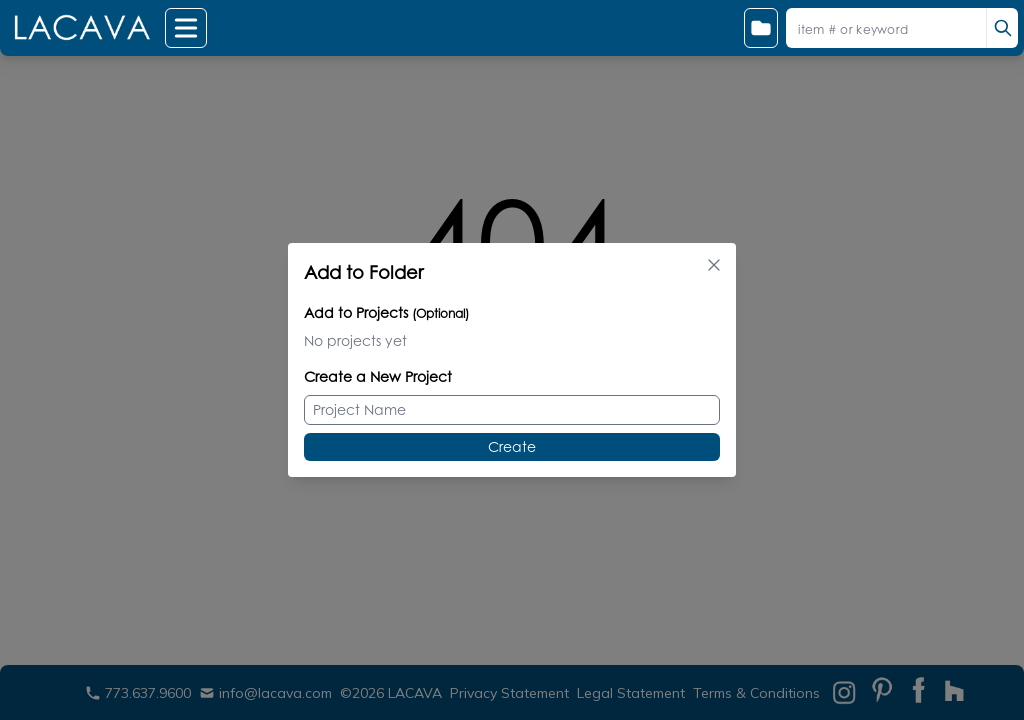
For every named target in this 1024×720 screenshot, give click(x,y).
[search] (1002, 28)
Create (512, 446)
